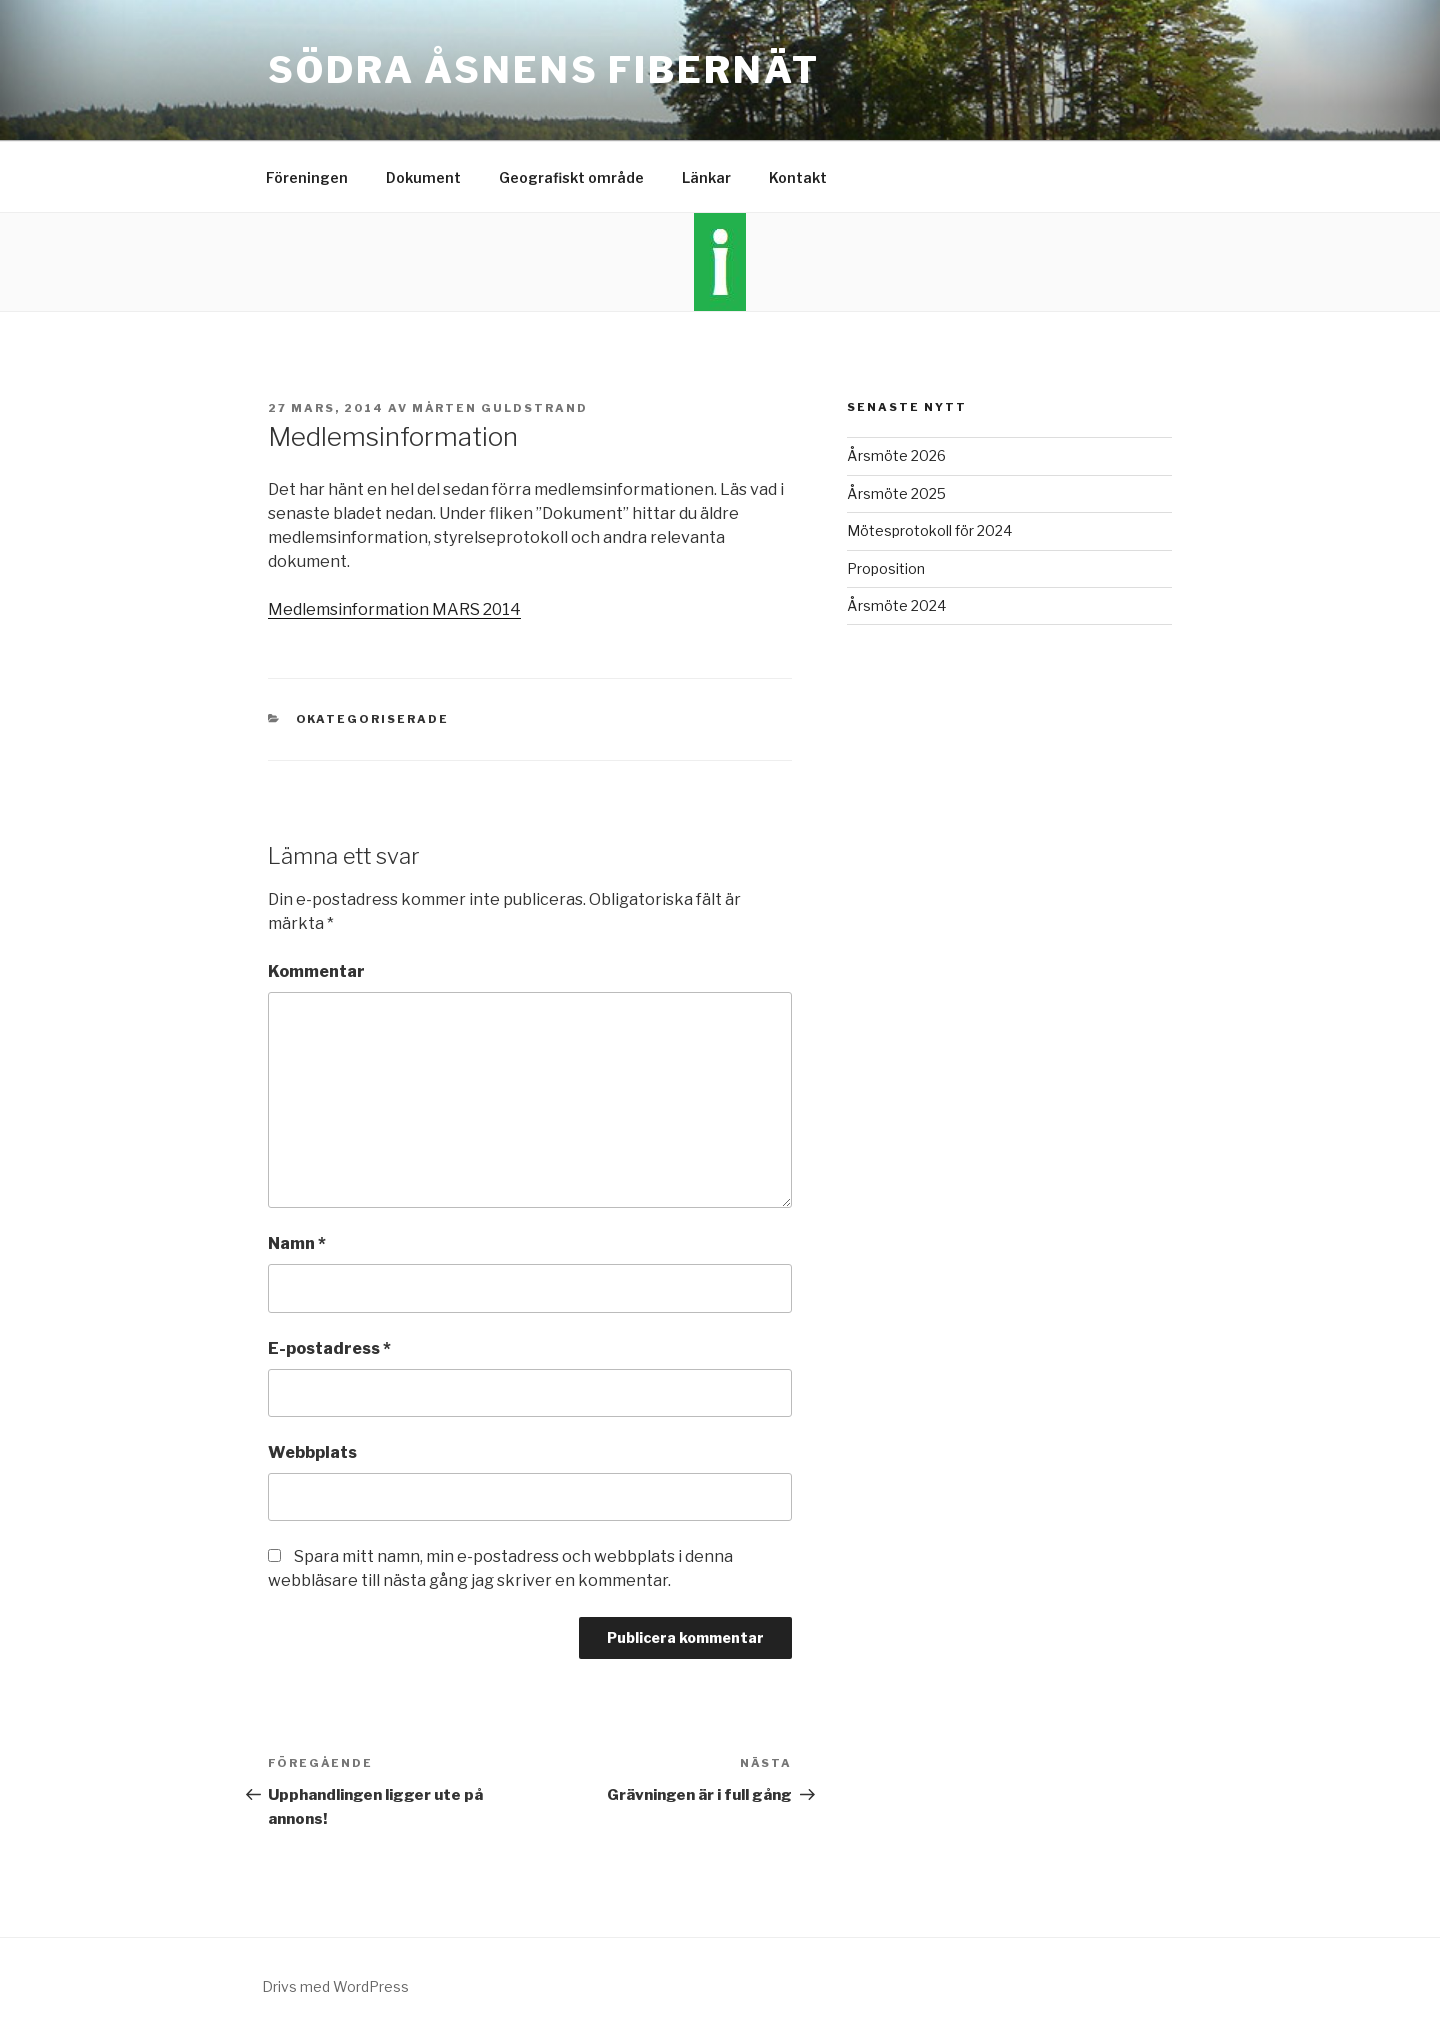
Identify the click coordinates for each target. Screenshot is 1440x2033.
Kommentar (316, 971)
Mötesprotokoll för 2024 (929, 530)
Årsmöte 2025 (896, 493)
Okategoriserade (373, 719)
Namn (297, 1243)
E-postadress (329, 1348)
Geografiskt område (571, 177)
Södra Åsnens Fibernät (543, 70)
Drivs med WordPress (335, 1986)
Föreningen (307, 177)
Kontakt (798, 177)
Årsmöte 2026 (896, 455)
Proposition (886, 568)
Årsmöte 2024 (896, 605)
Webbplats (312, 1452)
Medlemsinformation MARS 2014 (394, 609)
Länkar (706, 177)
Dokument (423, 177)
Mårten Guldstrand (500, 408)
